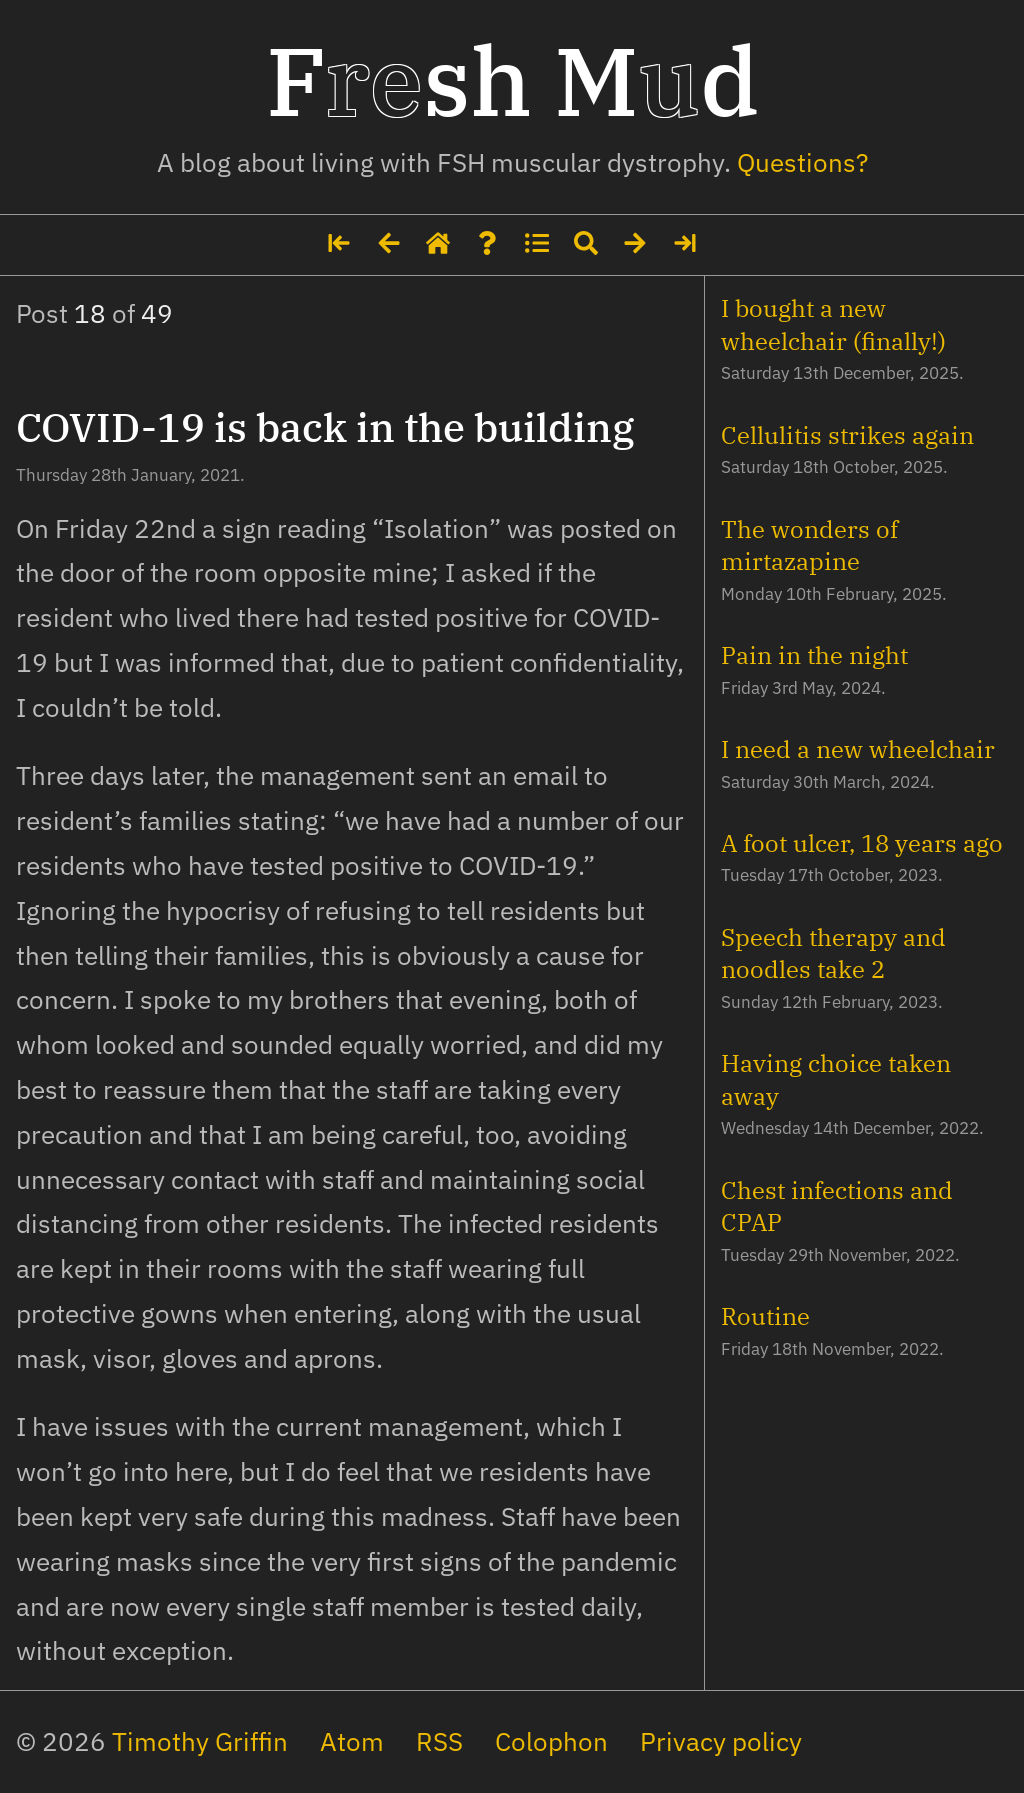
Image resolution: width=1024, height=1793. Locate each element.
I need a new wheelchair (858, 749)
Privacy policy (721, 1741)
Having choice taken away (836, 1079)
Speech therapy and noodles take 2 (833, 953)
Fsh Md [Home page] (512, 80)
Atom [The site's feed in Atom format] (352, 1741)
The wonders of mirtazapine (809, 545)
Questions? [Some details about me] (802, 162)
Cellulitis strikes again (847, 435)
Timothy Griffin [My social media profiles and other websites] (200, 1741)
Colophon (551, 1741)
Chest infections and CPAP (837, 1206)
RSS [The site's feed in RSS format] (439, 1741)
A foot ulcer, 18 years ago (862, 843)
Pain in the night (814, 655)
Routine (765, 1316)
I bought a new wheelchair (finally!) (833, 324)
